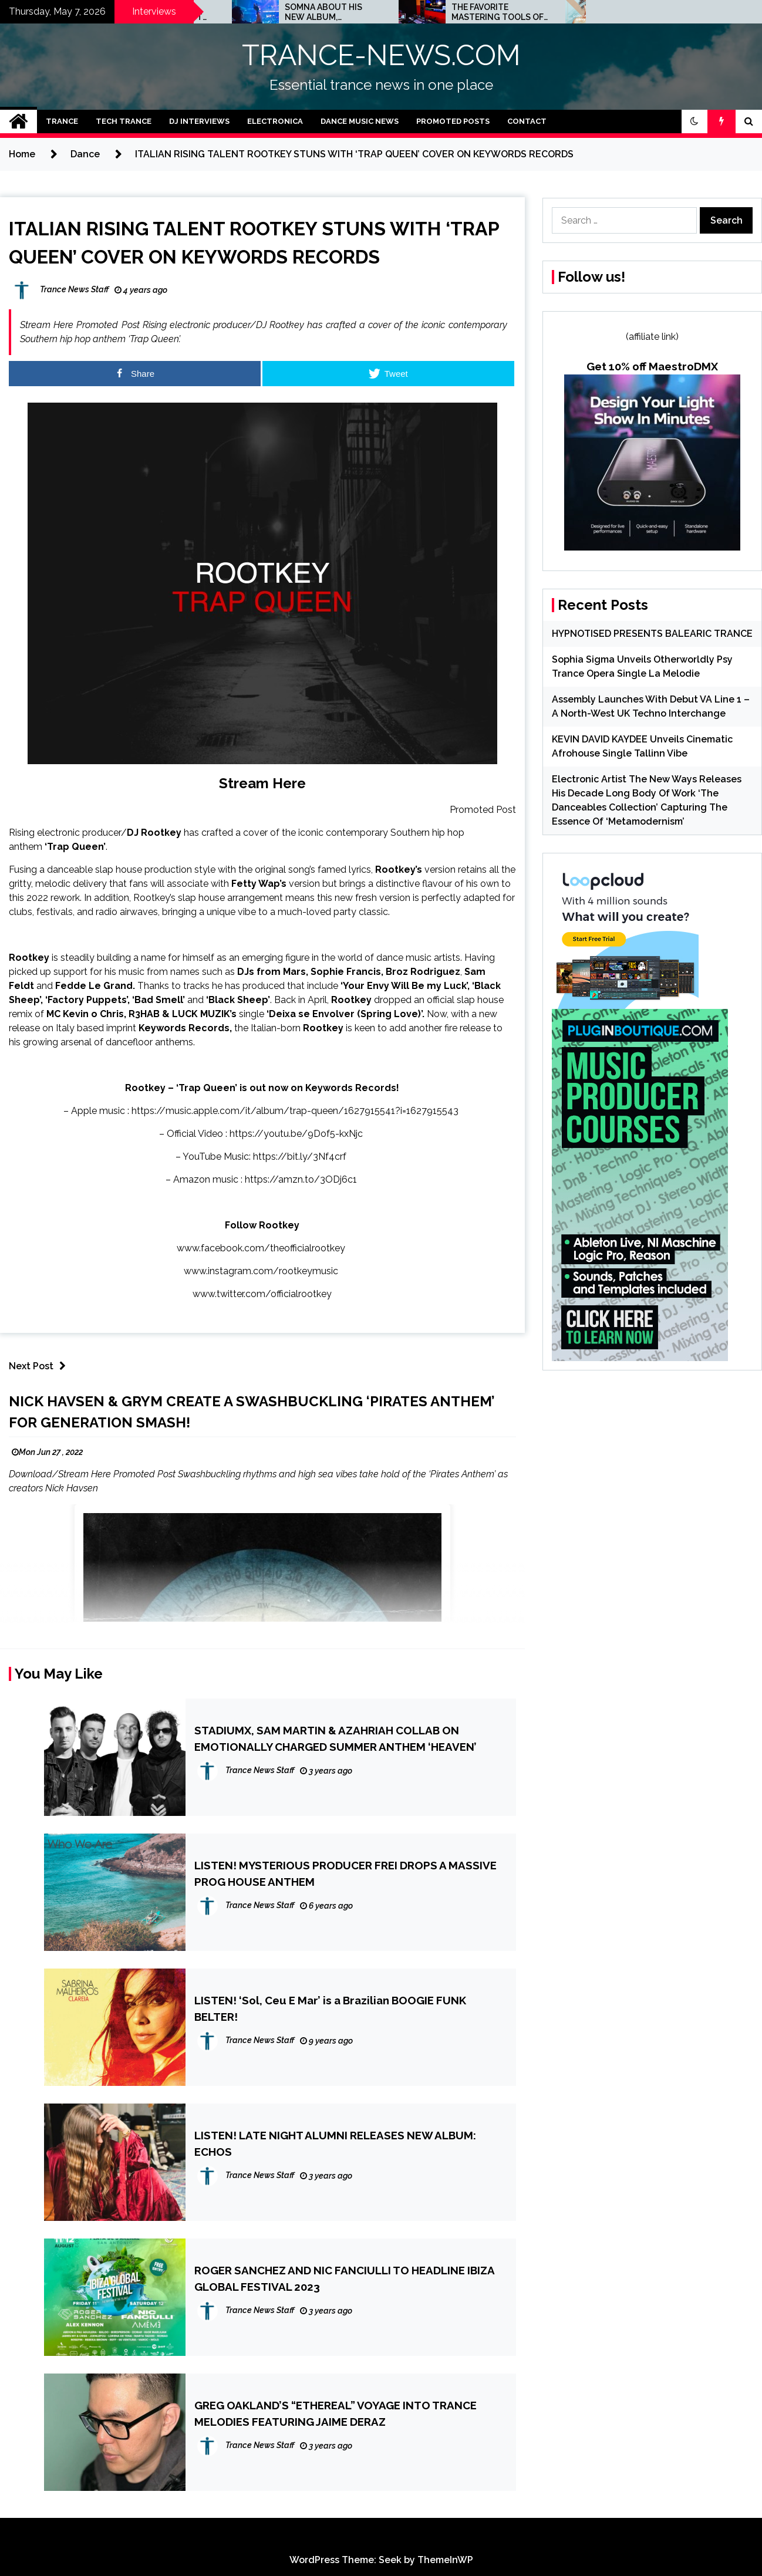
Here (289, 783)
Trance (62, 121)
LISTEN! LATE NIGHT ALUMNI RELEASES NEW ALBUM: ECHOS (335, 2143)
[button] (694, 121)
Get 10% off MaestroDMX (652, 366)
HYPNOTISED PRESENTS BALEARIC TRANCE (652, 633)
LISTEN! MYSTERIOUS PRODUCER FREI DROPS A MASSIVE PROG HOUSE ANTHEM (345, 1873)
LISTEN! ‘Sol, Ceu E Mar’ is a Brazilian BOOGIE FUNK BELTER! (330, 2008)
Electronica (275, 121)
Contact (527, 121)
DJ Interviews (199, 121)
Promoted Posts (453, 121)
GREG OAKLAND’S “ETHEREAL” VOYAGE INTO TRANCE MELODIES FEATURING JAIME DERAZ (335, 2413)
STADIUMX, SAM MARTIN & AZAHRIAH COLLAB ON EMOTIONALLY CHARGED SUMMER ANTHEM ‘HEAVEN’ (335, 1738)
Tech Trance (123, 121)
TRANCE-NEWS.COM (381, 55)
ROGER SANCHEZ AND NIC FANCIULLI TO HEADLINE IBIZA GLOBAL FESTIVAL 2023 (344, 2278)
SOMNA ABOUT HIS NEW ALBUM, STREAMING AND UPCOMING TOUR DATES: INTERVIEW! (490, 12)
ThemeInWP (445, 2559)
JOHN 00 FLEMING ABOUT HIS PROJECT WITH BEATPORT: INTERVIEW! (327, 12)
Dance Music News (360, 121)
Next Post (40, 1366)
